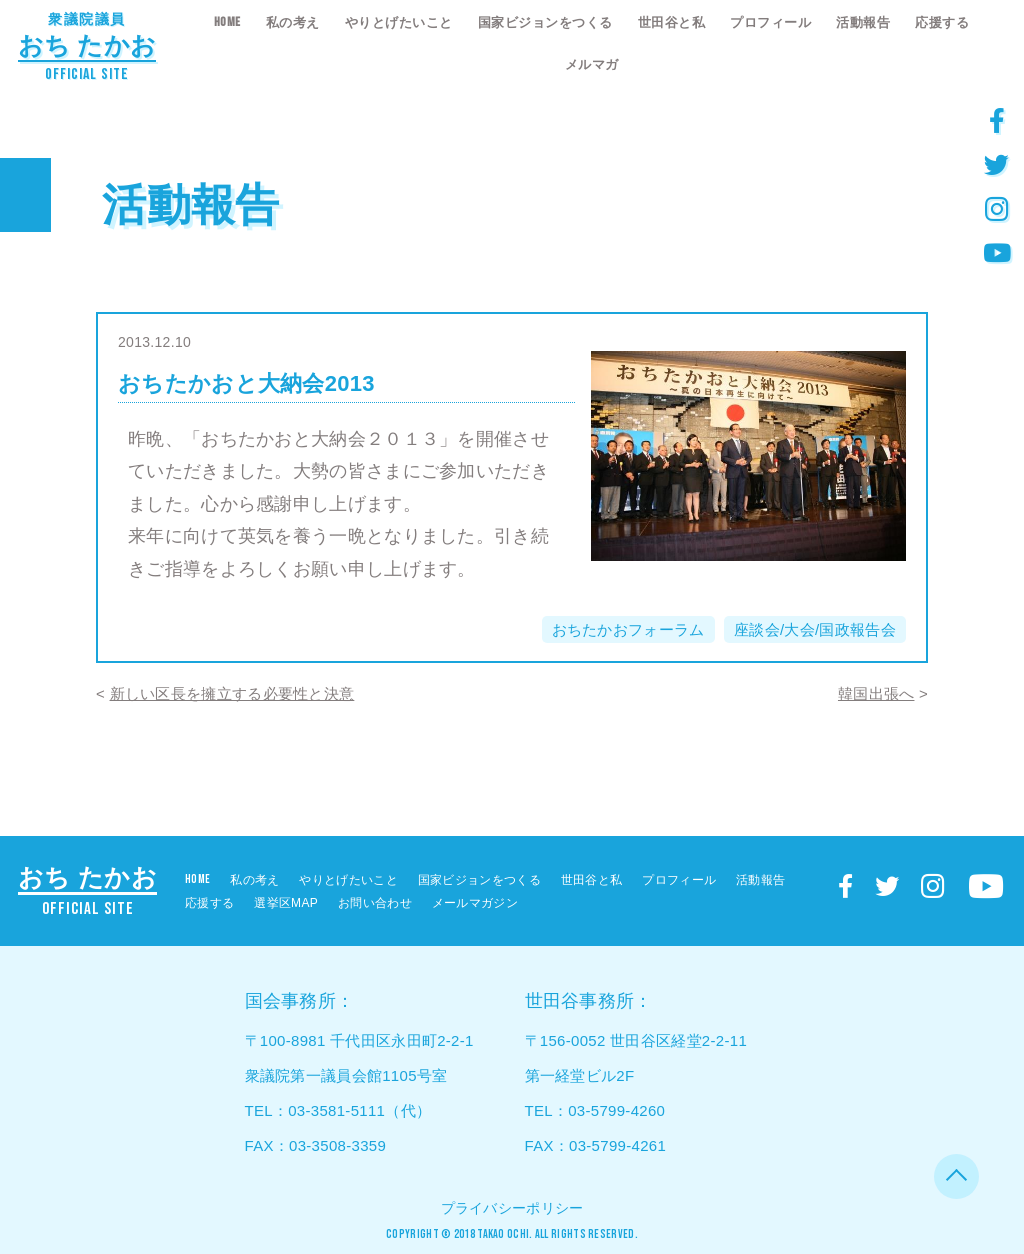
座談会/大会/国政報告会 (815, 629)
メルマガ (592, 64)
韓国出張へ (876, 693)
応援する (942, 22)
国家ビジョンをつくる (545, 22)
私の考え (293, 22)
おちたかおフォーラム (628, 629)
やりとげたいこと (399, 22)
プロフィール (770, 22)
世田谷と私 (672, 22)
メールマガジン (475, 903)
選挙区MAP (286, 903)
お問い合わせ (375, 903)
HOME (227, 22)
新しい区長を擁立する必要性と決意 (232, 693)
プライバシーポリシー (512, 1208)
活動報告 (863, 22)
